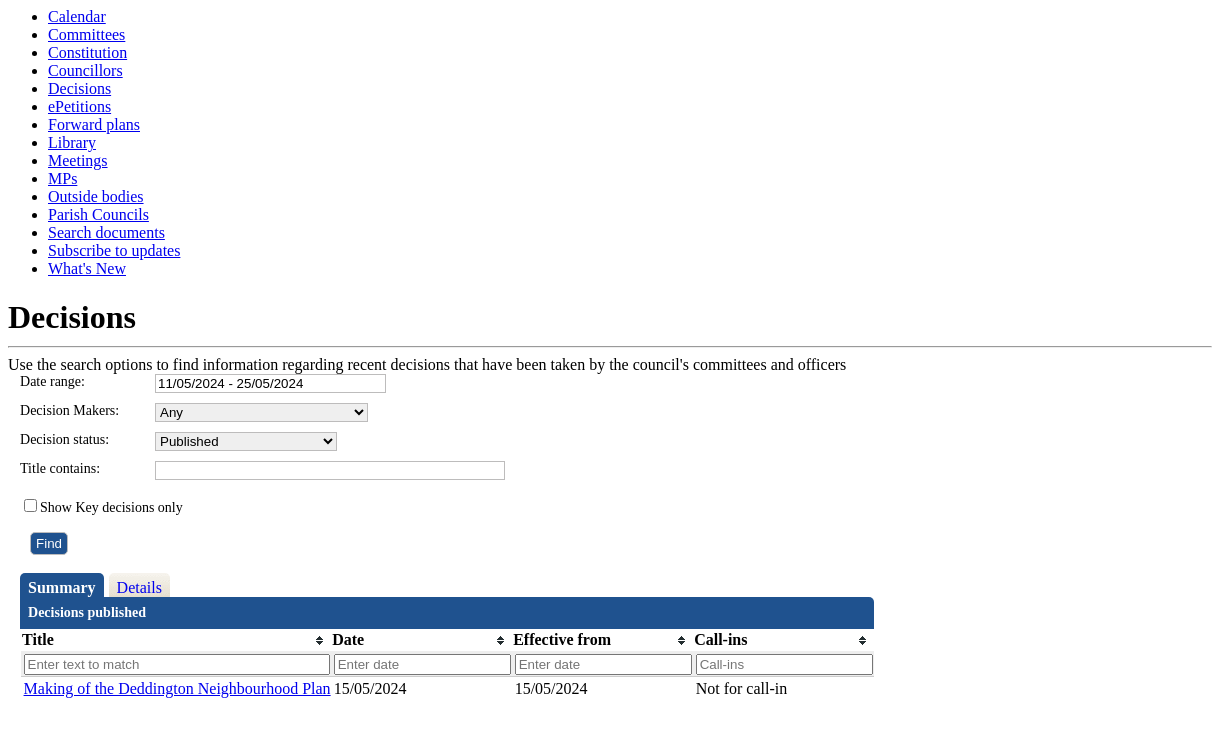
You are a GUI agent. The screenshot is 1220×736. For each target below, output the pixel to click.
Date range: (52, 381)
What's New (87, 268)
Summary (62, 587)
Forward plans (94, 124)
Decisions (79, 88)
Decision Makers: (69, 410)
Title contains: (60, 468)
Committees (86, 34)
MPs (62, 178)
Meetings (78, 160)
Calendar (77, 16)
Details (139, 587)
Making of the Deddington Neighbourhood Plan (177, 688)
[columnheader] (176, 640)
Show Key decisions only (111, 507)
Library (72, 142)
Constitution (87, 52)
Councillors (85, 70)
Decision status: (64, 439)
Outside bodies (96, 196)
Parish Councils (98, 214)
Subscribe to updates (114, 250)
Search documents (106, 232)
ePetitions (79, 106)
